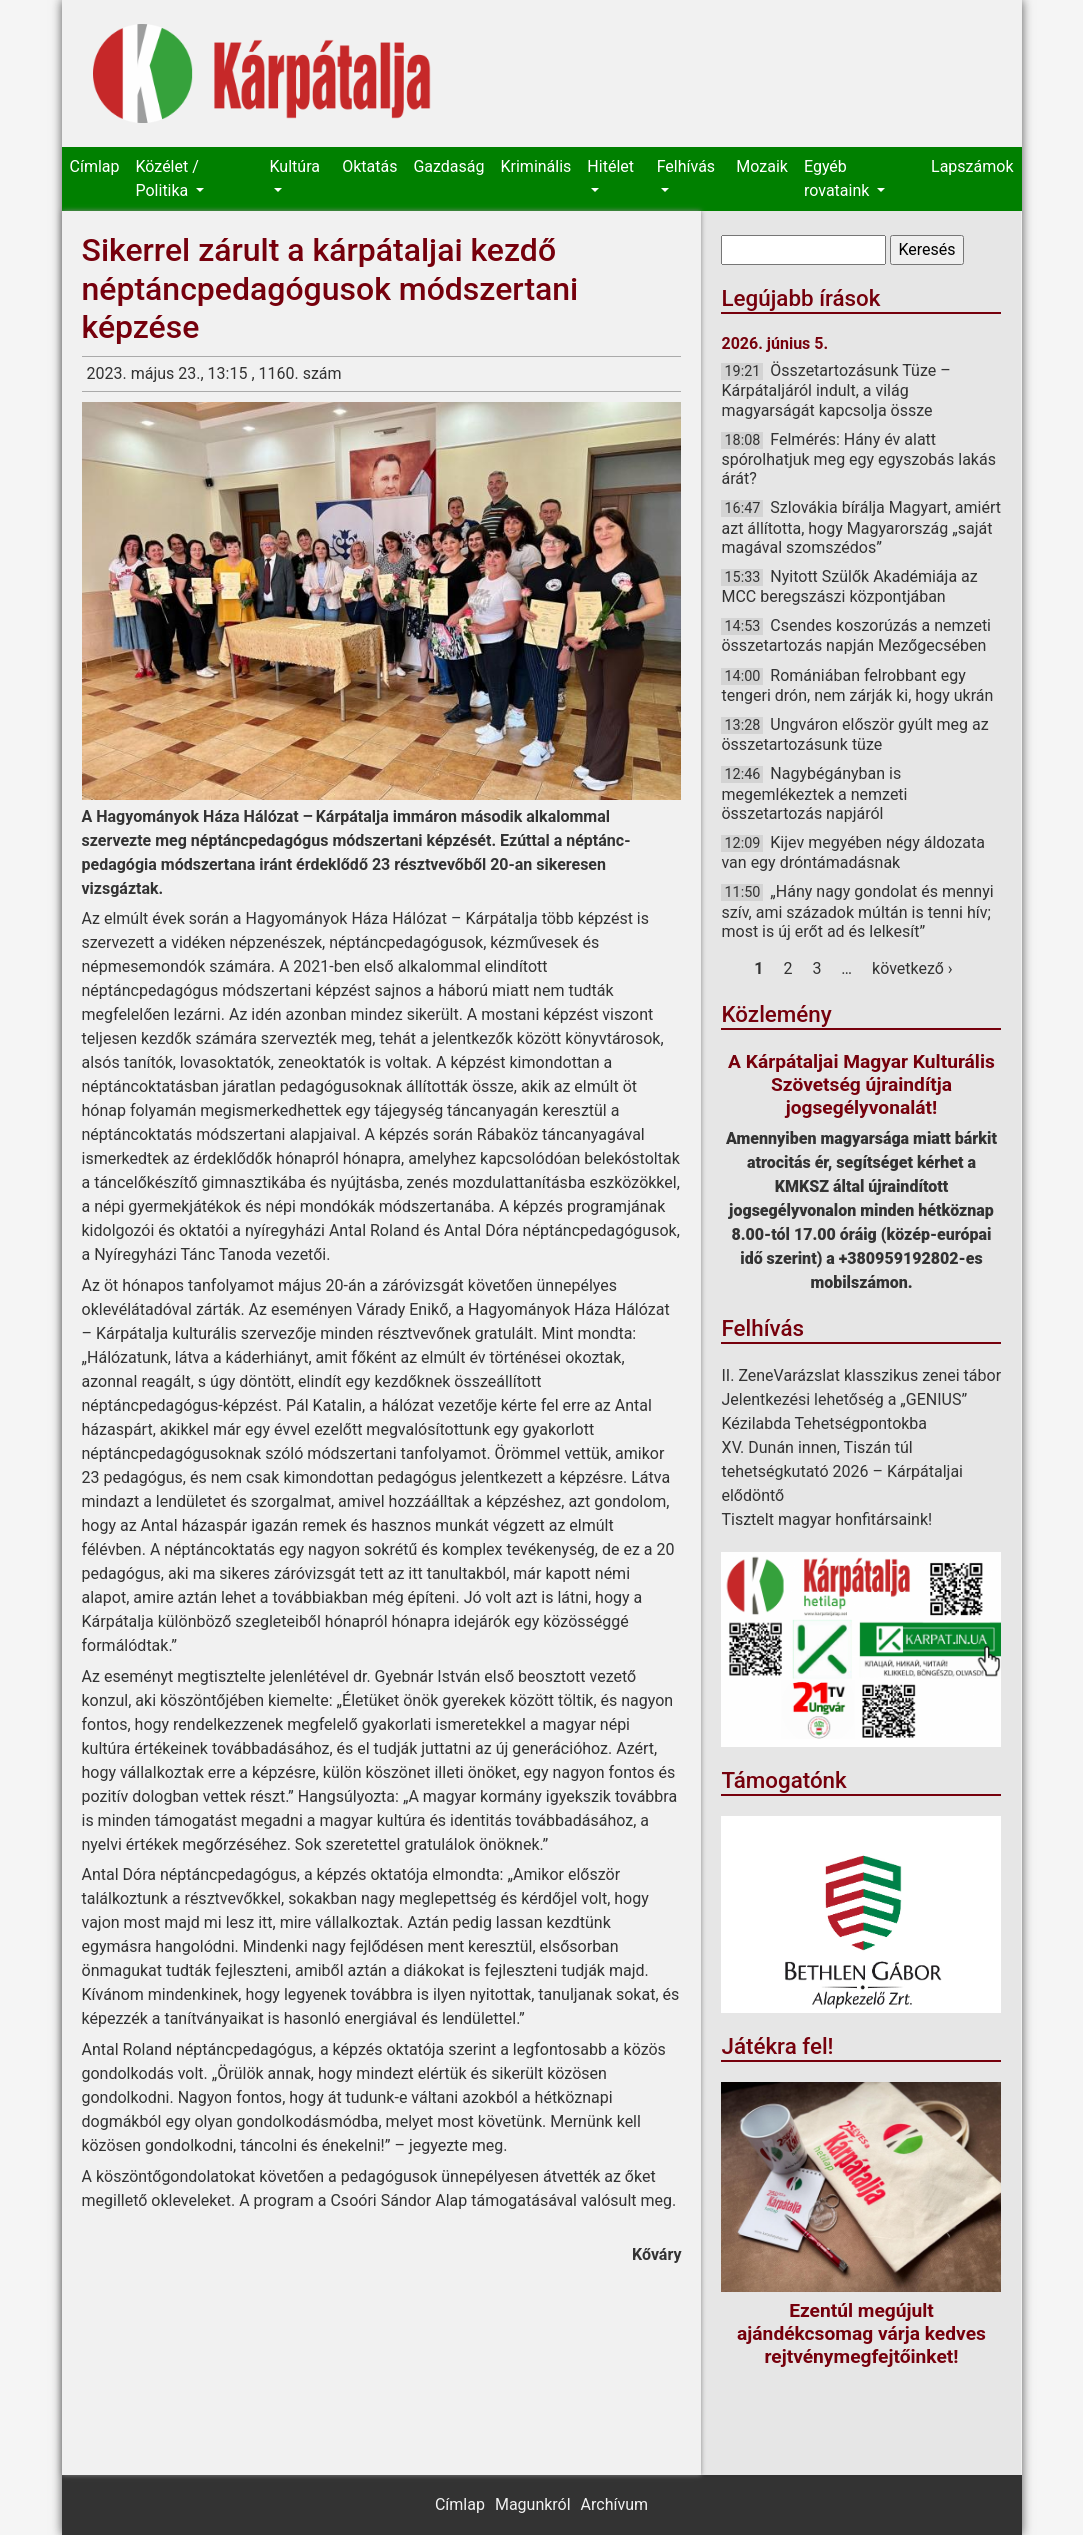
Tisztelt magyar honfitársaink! (826, 1519)
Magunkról (533, 2504)
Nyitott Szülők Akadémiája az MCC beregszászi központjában (849, 586)
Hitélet (610, 166)
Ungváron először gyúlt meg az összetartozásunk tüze (854, 734)
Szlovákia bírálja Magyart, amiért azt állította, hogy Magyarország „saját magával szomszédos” (860, 527)
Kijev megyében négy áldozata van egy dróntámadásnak (852, 852)
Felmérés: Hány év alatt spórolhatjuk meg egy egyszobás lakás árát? (858, 459)
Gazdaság (448, 166)
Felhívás (686, 166)
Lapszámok (972, 166)
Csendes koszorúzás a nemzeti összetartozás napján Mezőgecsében (856, 635)
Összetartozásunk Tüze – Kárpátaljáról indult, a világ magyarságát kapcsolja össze (835, 390)
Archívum (614, 2504)
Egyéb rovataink (838, 178)
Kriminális (536, 166)
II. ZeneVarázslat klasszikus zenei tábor (861, 1375)
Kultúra (295, 166)
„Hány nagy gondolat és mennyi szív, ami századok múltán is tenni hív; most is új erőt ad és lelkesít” (857, 911)
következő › (912, 968)
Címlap (95, 166)
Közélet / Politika (166, 178)
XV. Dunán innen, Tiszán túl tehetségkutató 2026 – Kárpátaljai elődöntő (842, 1471)
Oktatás (369, 166)
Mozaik (762, 166)
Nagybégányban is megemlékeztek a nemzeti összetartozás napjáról (814, 793)
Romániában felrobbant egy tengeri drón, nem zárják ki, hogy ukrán (857, 685)
